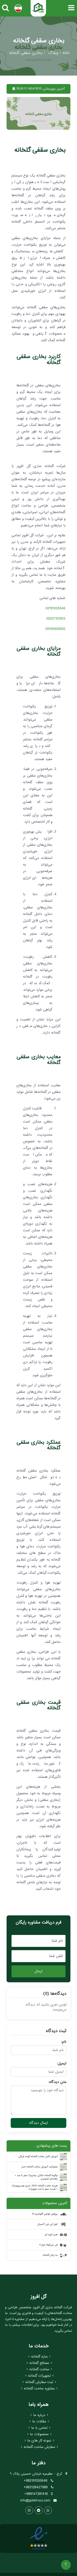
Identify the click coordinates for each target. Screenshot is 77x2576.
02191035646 (55, 608)
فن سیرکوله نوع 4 (53, 2245)
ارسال (38, 1971)
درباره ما (39, 2415)
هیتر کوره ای (56, 2234)
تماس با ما (39, 2428)
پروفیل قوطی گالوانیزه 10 (49, 2214)
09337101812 (55, 619)
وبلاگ (53, 53)
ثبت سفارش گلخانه (39, 2382)
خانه (66, 53)
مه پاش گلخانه (55, 2255)
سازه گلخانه (39, 2356)
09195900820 (55, 629)
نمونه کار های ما (39, 2440)
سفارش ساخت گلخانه (39, 2447)
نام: (63, 2042)
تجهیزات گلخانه (39, 2376)
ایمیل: (61, 2063)
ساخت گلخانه (39, 2369)
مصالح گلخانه (39, 2363)
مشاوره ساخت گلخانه (39, 2388)
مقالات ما (39, 2421)
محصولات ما (39, 2434)
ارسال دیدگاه (38, 2123)
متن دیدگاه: (57, 2082)
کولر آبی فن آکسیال (52, 2224)
